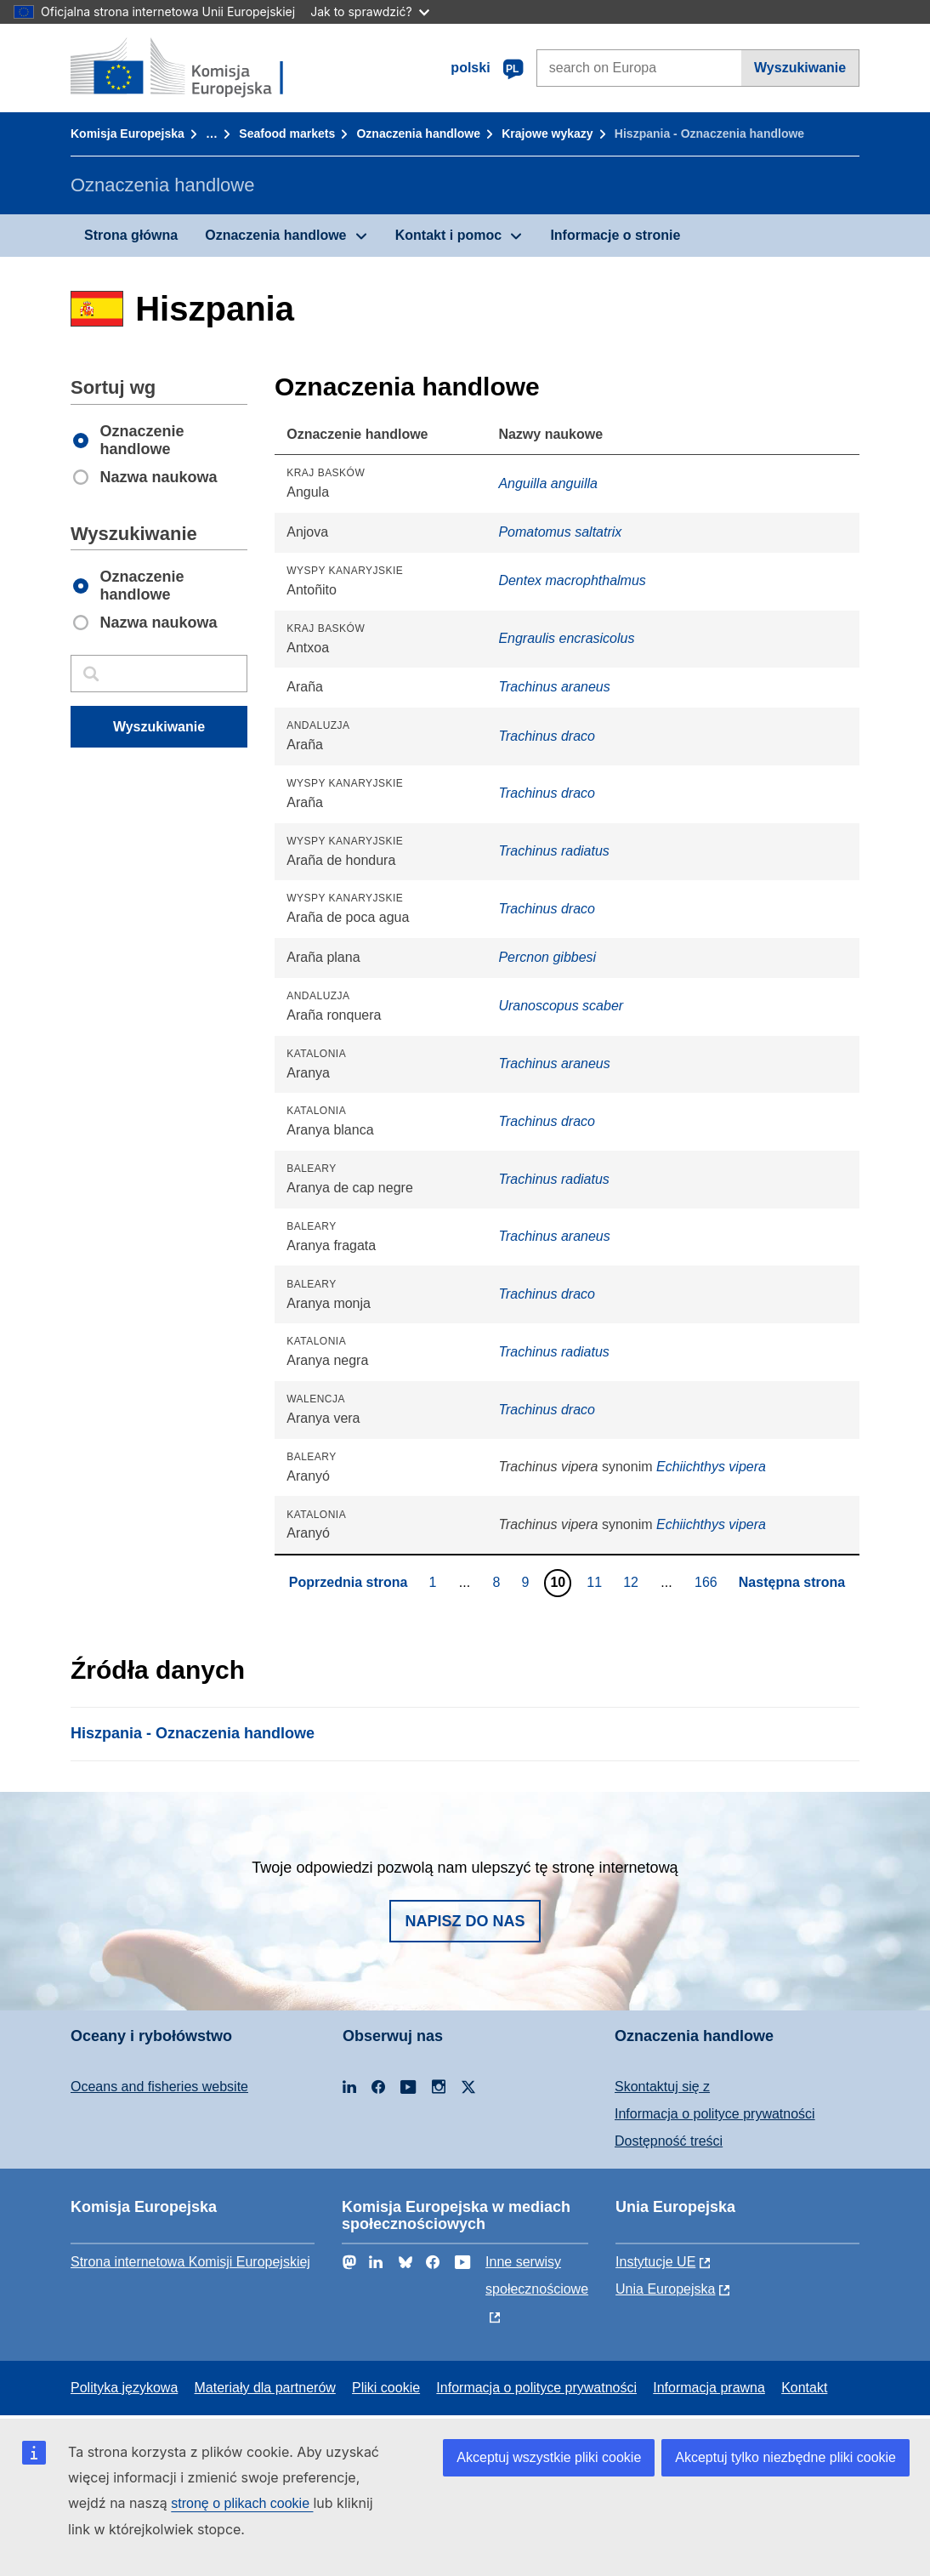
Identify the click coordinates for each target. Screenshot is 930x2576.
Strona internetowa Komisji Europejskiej (190, 2262)
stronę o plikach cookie (242, 2503)
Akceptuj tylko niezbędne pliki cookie (785, 2457)
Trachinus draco (546, 736)
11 (596, 1581)
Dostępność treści (669, 2141)
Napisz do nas (465, 1921)
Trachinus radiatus (553, 851)
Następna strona (792, 1582)
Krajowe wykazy (547, 133)
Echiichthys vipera (711, 1466)
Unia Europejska (665, 2289)
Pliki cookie (386, 2387)
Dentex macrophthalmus (571, 580)
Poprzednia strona (348, 1582)
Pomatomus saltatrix (559, 532)
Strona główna (131, 235)
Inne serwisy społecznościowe (536, 2275)
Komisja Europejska (127, 133)
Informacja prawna (709, 2387)
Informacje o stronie (615, 235)
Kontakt (804, 2387)
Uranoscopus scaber (560, 1005)
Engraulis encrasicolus (566, 638)
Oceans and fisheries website (159, 2086)
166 (708, 1581)
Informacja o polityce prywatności (715, 2114)
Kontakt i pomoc (448, 235)
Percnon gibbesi (547, 957)
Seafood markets (287, 133)
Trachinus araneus (554, 687)
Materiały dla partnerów (265, 2387)
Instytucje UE (655, 2262)
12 (633, 1581)
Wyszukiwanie (800, 67)
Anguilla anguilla (548, 483)
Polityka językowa (124, 2387)
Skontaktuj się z (662, 2086)
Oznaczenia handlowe (417, 133)
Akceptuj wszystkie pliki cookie (548, 2457)
